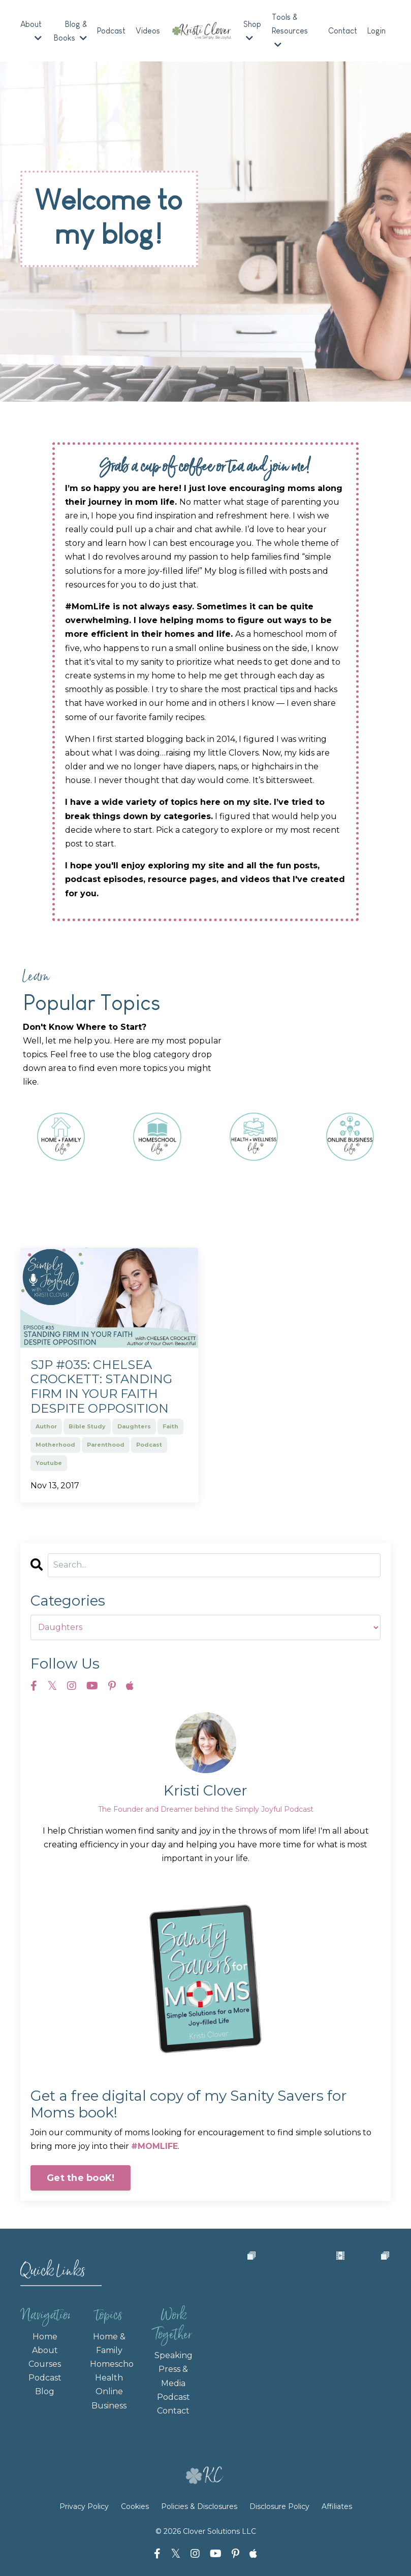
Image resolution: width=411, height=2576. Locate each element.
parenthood (105, 1445)
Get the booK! (80, 2178)
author (46, 1426)
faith (170, 1426)
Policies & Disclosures (199, 2507)
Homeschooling (109, 2365)
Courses (44, 2365)
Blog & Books (70, 31)
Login (376, 30)
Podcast (112, 30)
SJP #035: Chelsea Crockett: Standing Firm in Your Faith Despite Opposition (101, 1387)
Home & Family (109, 2344)
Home (45, 2337)
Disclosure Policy (279, 2507)
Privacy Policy (85, 2507)
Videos (148, 30)
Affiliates (337, 2507)
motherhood (55, 1445)
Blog (44, 2392)
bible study (87, 1426)
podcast (149, 1445)
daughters (134, 1426)
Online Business (109, 2399)
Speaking (173, 2356)
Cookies (135, 2507)
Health (109, 2379)
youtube (49, 1463)
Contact (342, 30)
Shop (252, 31)
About (31, 31)
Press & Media (173, 2377)
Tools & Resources (290, 31)
